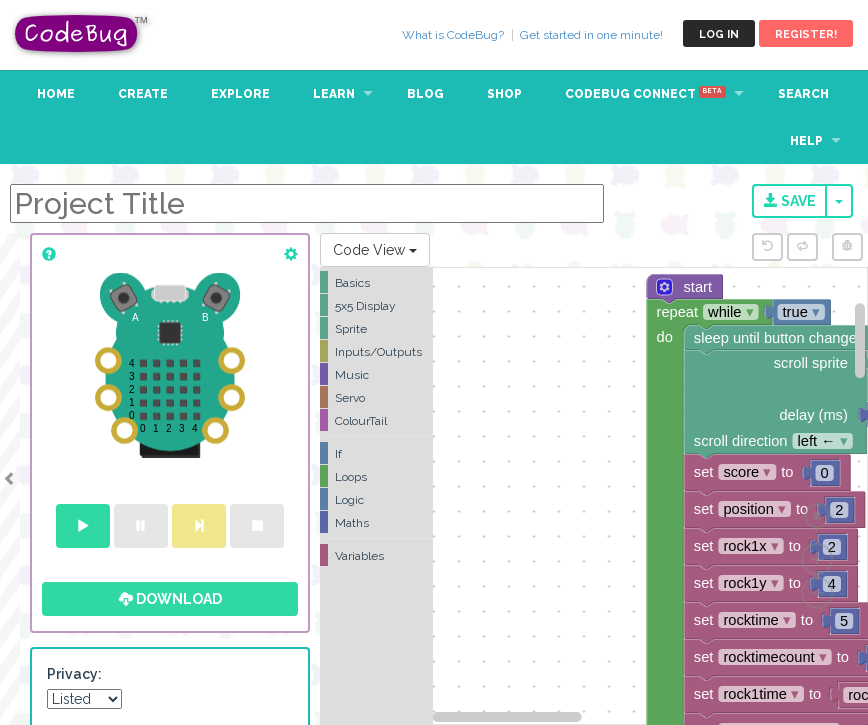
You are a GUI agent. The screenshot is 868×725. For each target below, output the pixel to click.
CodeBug (82, 33)
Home (56, 94)
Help (806, 141)
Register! (806, 34)
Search (803, 94)
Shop (504, 94)
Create (143, 94)
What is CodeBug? (453, 35)
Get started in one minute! (591, 35)
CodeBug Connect (645, 94)
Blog (425, 94)
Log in (719, 34)
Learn (334, 94)
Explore (240, 94)
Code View (375, 250)
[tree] (376, 419)
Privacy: (74, 674)
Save (790, 201)
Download (170, 599)
